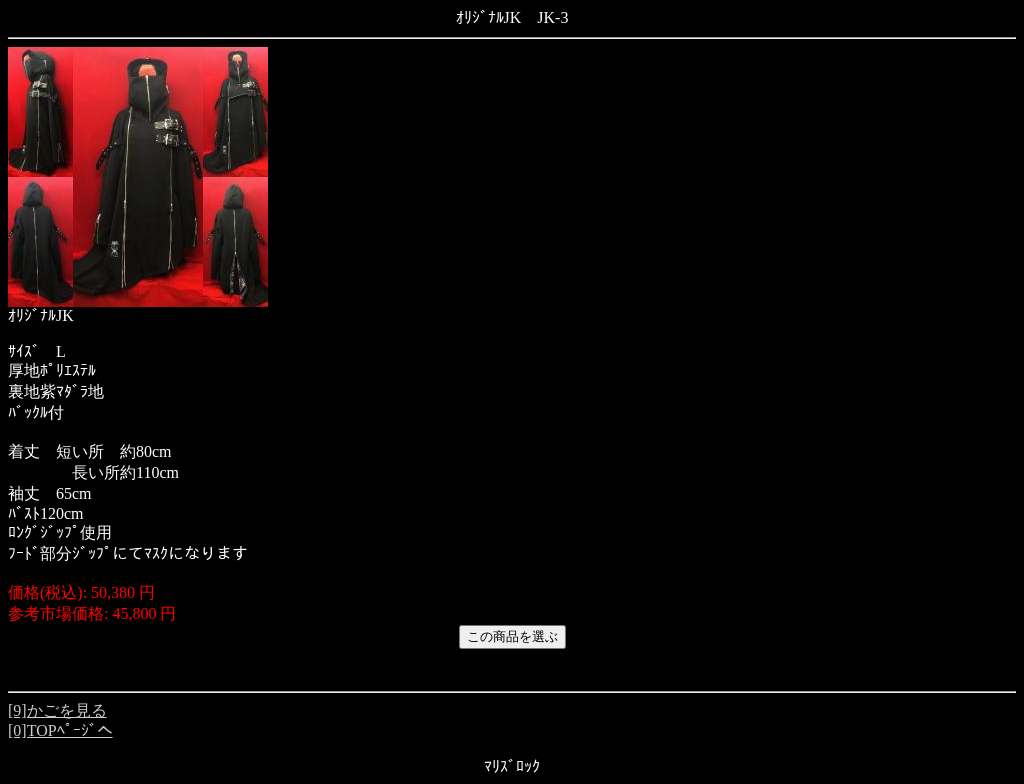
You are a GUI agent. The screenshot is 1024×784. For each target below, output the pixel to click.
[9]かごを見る (57, 710)
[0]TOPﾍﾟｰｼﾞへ (60, 730)
